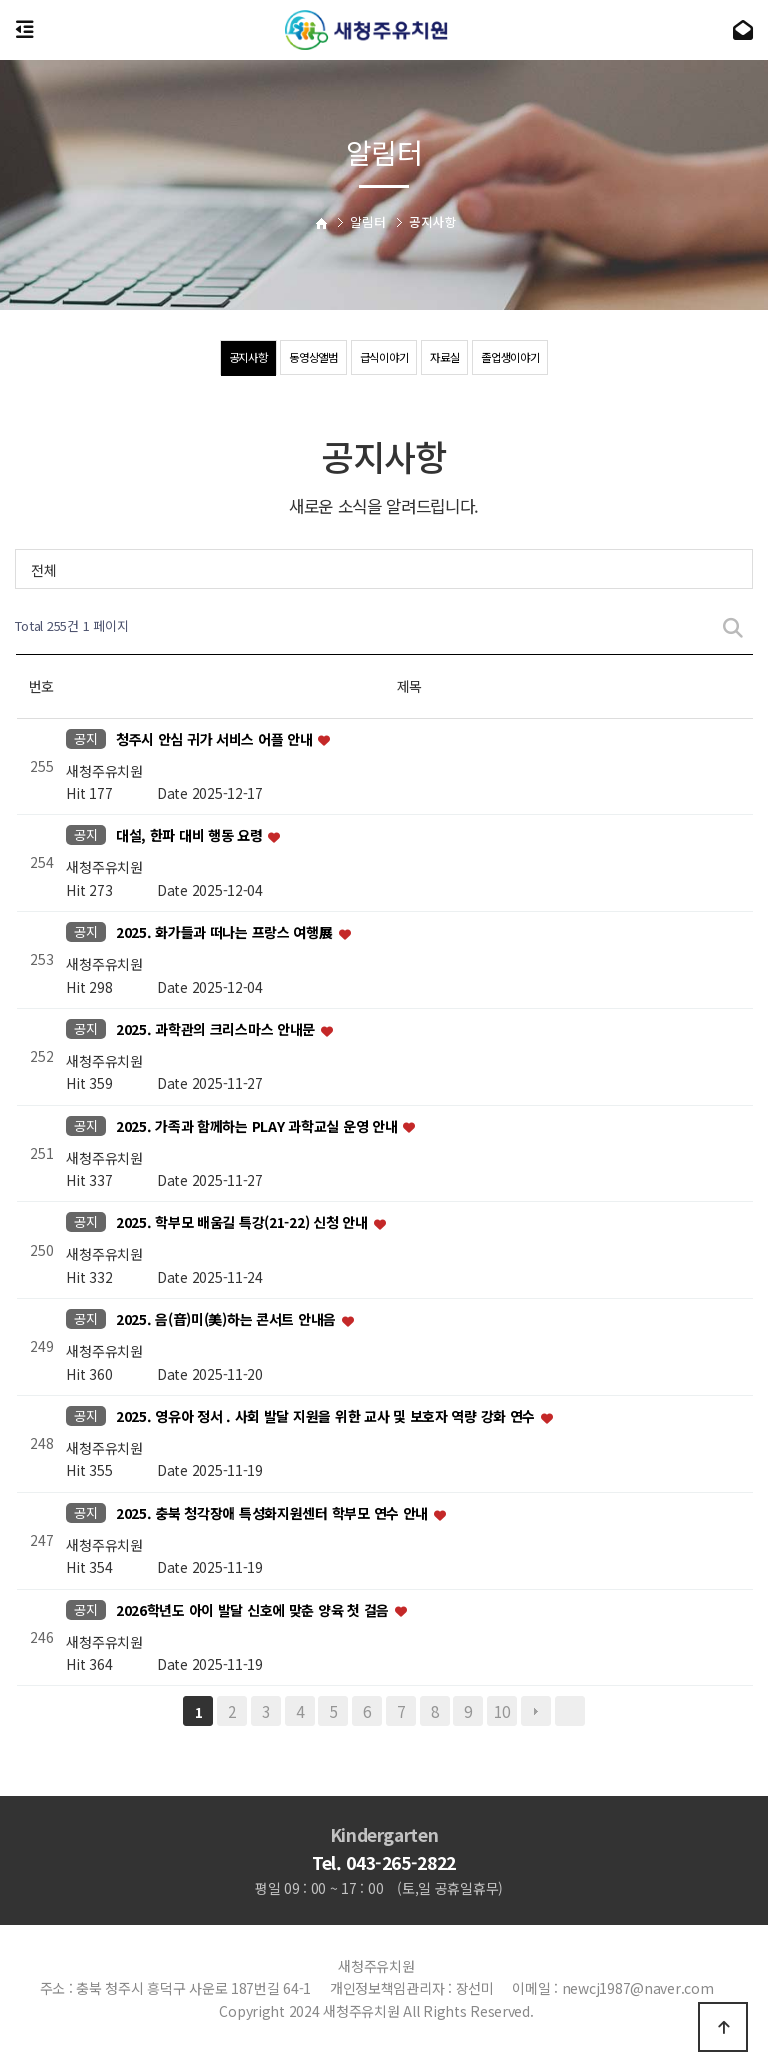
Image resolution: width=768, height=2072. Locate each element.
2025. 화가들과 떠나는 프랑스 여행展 (226, 933)
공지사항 (238, 357)
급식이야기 (384, 357)
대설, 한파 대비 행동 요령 (191, 836)
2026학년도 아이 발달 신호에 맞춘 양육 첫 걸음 (254, 1610)
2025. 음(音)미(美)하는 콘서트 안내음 (228, 1320)
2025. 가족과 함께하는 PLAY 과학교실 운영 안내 (258, 1126)
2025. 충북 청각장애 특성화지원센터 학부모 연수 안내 (274, 1513)
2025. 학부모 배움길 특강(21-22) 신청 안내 (244, 1223)
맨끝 (570, 1711)
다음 (536, 1711)
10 (501, 1711)
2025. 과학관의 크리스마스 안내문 (217, 1029)
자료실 (449, 357)
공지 (85, 738)
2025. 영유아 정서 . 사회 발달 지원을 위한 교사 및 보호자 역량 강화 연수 (327, 1416)
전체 (43, 570)
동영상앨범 (309, 357)
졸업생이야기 (518, 357)
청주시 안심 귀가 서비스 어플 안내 (216, 739)
